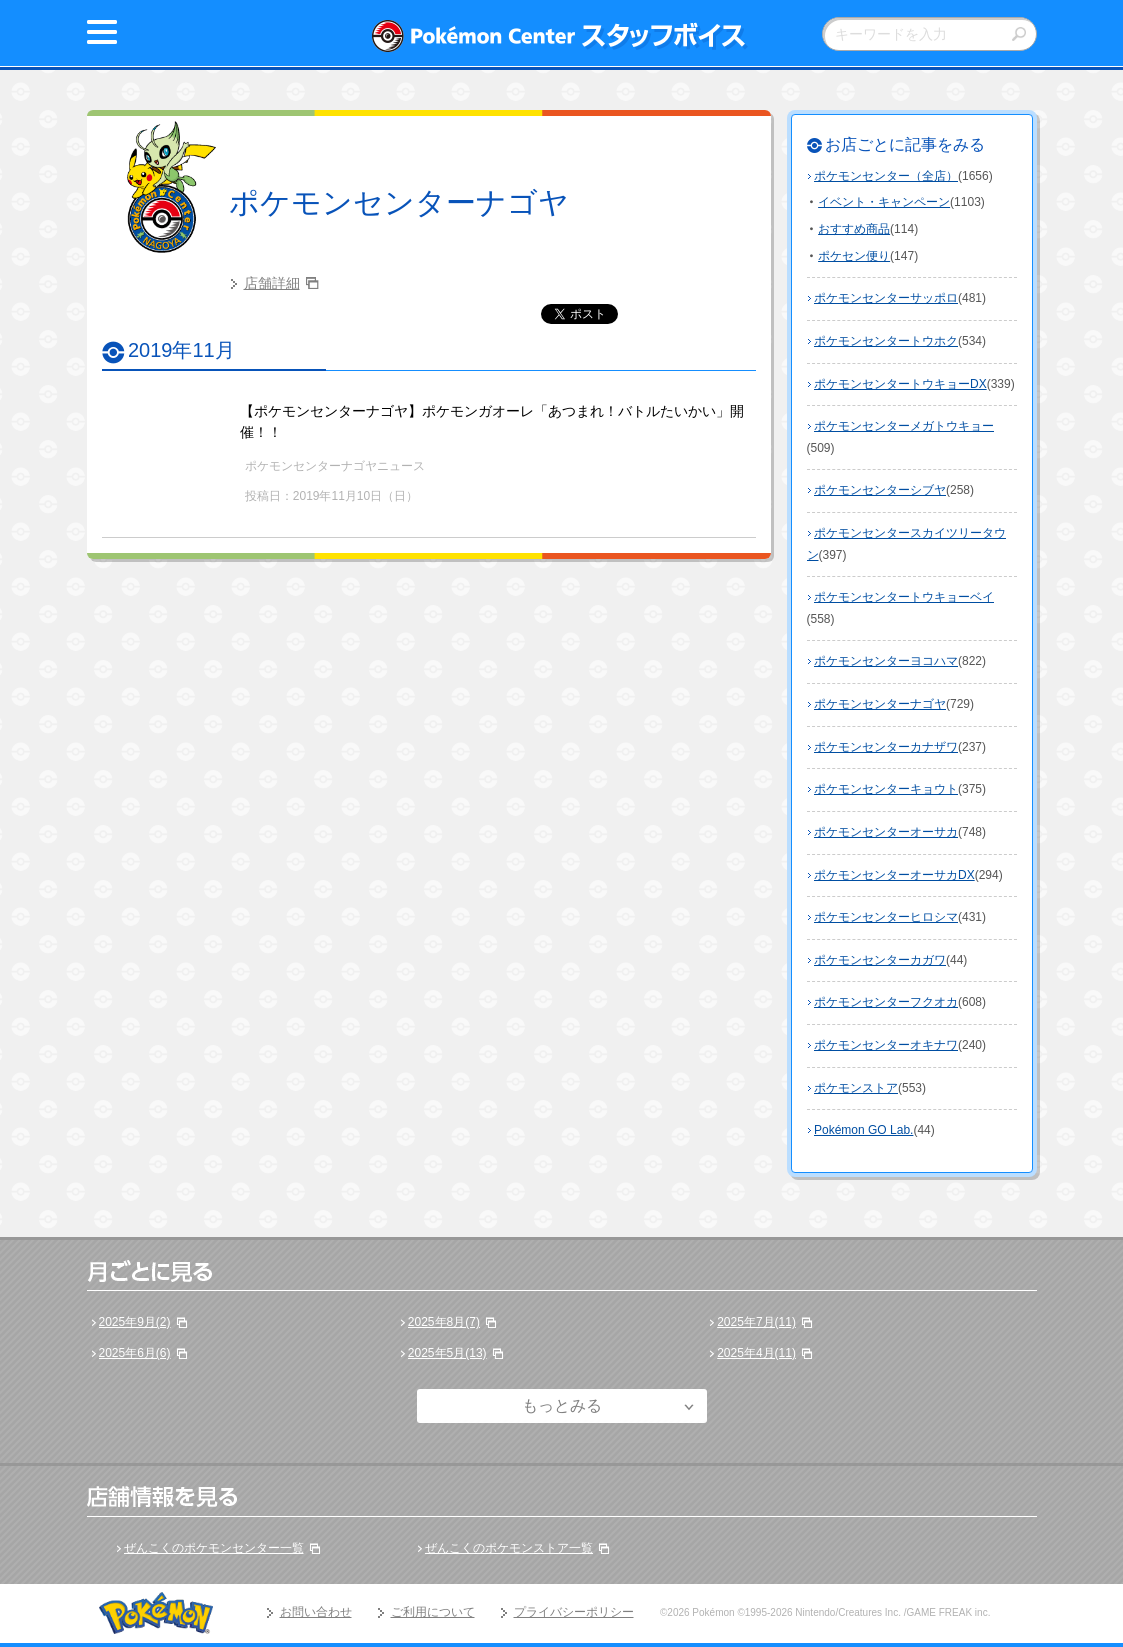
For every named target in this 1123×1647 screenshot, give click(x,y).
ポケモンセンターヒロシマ (886, 917)
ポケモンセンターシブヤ (880, 490)
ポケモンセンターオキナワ (886, 1045)
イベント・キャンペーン (884, 202)
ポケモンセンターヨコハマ (886, 661)
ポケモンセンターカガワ (880, 960)
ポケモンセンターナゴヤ (399, 202)
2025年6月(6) (135, 1353)
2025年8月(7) (444, 1322)
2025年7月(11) (756, 1322)
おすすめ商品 (854, 229)
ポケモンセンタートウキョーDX (900, 384)
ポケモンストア (856, 1088)
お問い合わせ (316, 1612)
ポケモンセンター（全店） (886, 176)
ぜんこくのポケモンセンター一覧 (214, 1548)
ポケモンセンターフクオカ (886, 1002)
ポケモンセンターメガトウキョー (904, 426)
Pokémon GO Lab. (863, 1130)
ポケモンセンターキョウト (886, 789)
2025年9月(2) (135, 1322)
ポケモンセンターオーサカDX (894, 875)
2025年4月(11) (756, 1353)
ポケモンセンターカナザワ (886, 747)
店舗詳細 (272, 283)
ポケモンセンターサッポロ (886, 298)
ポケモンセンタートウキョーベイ (904, 597)
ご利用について (433, 1612)
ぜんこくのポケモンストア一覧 (509, 1548)
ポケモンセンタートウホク (886, 341)
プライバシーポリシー (574, 1612)
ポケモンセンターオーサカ (886, 832)
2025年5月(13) (447, 1353)
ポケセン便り (854, 256)
